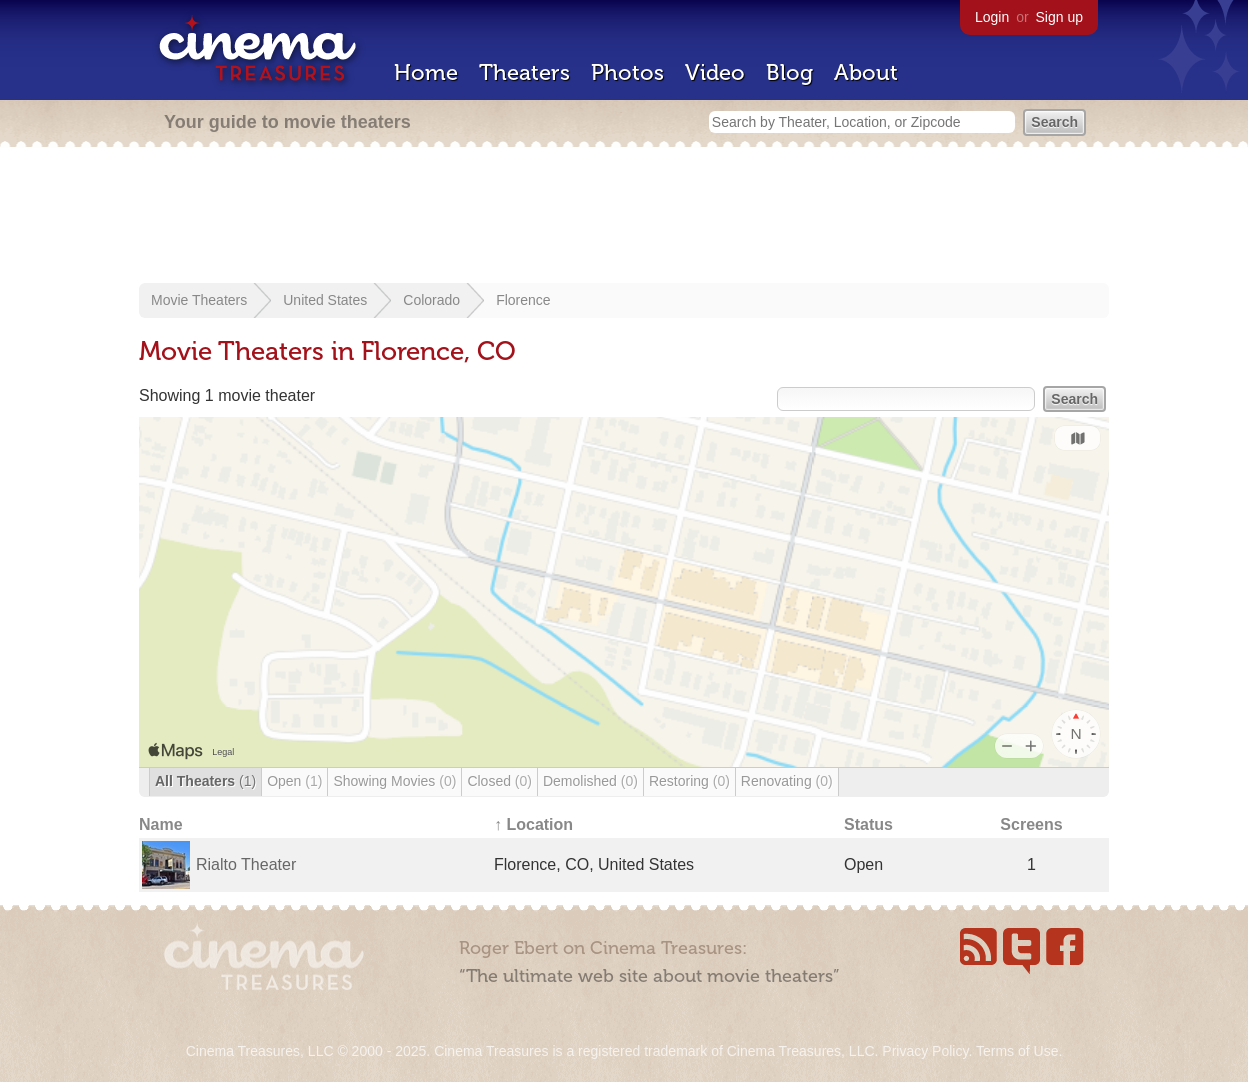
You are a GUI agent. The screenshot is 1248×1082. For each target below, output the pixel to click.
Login (992, 17)
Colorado (431, 300)
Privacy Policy (925, 1051)
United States (325, 300)
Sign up (1059, 17)
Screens (1031, 824)
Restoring (689, 781)
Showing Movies (394, 781)
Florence (523, 300)
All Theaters (205, 781)
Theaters (524, 72)
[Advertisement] (624, 217)
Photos (627, 72)
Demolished (590, 781)
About (866, 72)
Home (426, 72)
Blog (789, 72)
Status (868, 824)
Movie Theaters (199, 300)
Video (715, 72)
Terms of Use (1017, 1051)
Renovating (787, 781)
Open (294, 781)
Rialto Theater (246, 864)
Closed (499, 781)
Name (161, 824)
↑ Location (533, 824)
